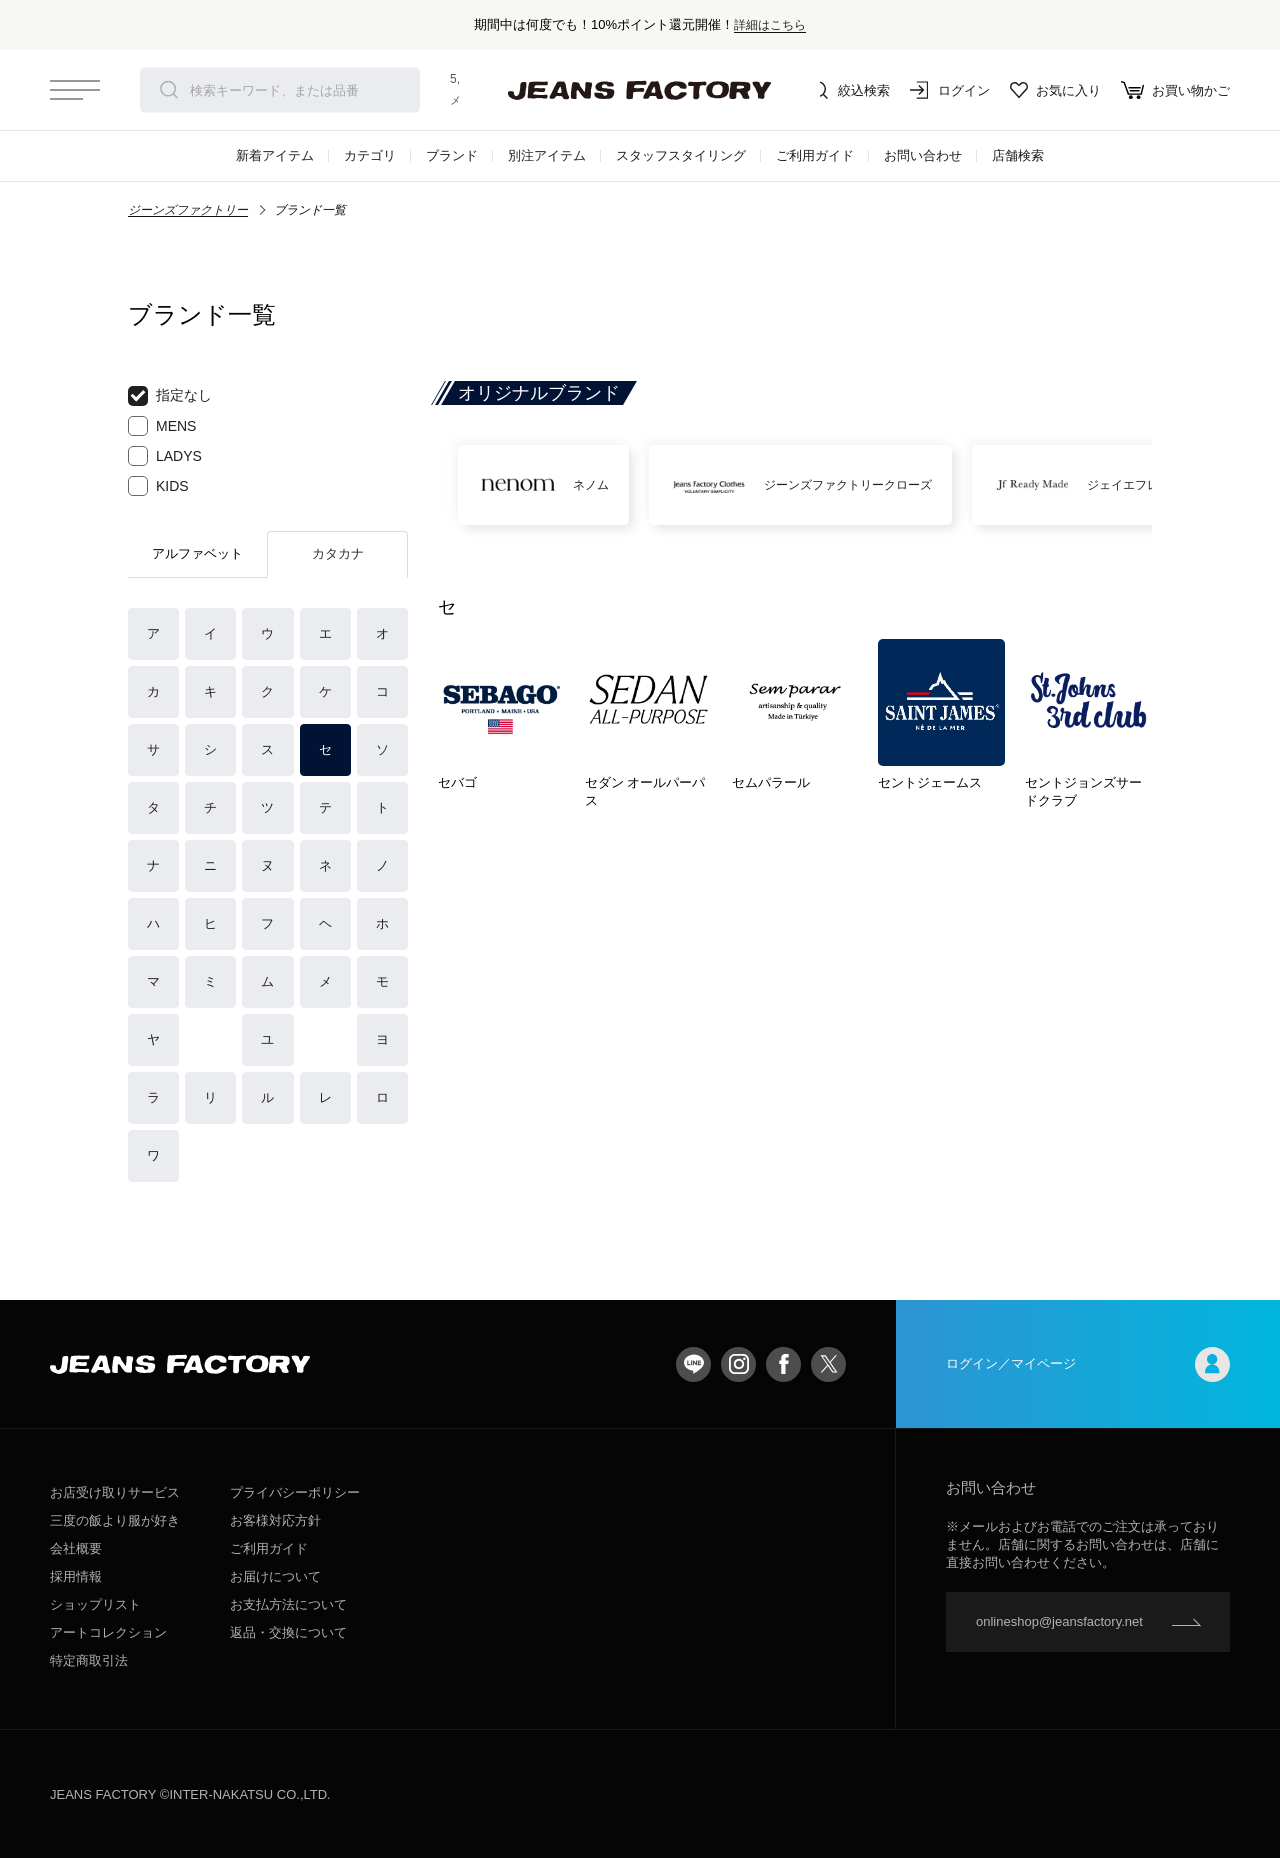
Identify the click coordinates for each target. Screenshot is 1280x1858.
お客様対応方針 (275, 1520)
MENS (162, 426)
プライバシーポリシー (295, 1492)
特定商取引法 (89, 1660)
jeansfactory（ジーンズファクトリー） (640, 90)
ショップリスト (95, 1604)
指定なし (170, 396)
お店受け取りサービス (115, 1492)
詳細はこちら (770, 24)
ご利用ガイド (815, 155)
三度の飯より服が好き (115, 1520)
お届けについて (275, 1576)
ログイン (950, 90)
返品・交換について (288, 1632)
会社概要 (76, 1548)
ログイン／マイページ (1088, 1364)
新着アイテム (275, 155)
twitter (828, 1364)
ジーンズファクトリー (188, 210)
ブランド (452, 155)
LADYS (165, 456)
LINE (693, 1364)
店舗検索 (1018, 155)
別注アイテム (547, 155)
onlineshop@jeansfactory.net (1059, 1621)
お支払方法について (288, 1604)
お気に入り (1055, 90)
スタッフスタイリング (681, 155)
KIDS (158, 486)
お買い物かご (1175, 90)
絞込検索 (850, 90)
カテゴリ (370, 155)
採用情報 (76, 1576)
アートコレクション (108, 1632)
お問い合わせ (923, 155)
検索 (169, 90)
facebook (783, 1364)
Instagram (738, 1364)
